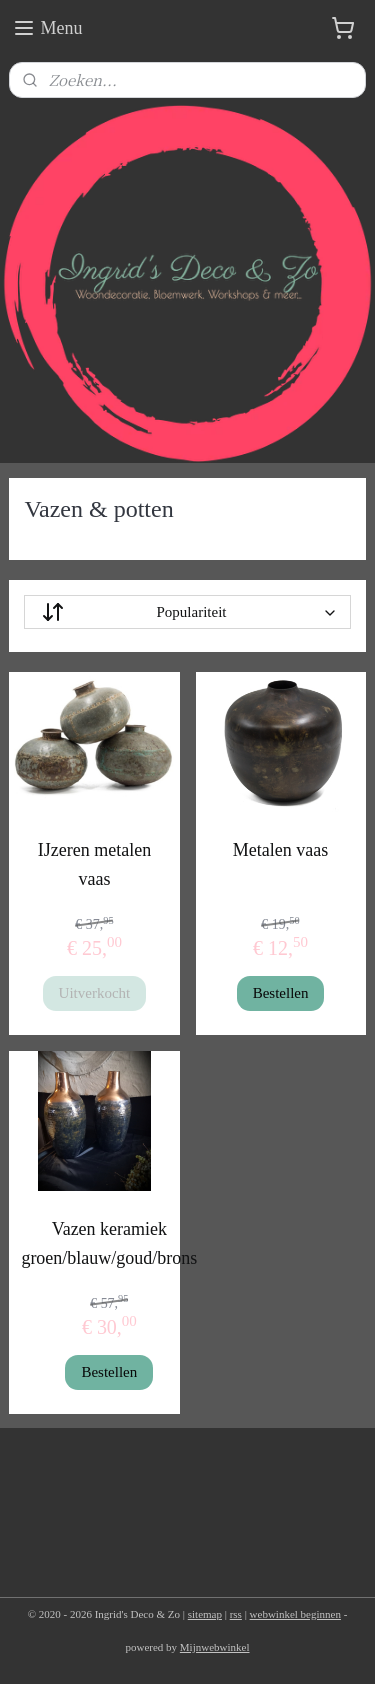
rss (236, 1614)
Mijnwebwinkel (215, 1647)
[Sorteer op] (187, 612)
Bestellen (281, 993)
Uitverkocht (95, 993)
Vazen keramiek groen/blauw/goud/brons (109, 1243)
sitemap (205, 1614)
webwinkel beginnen (295, 1614)
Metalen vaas (280, 850)
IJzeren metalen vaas (94, 864)
